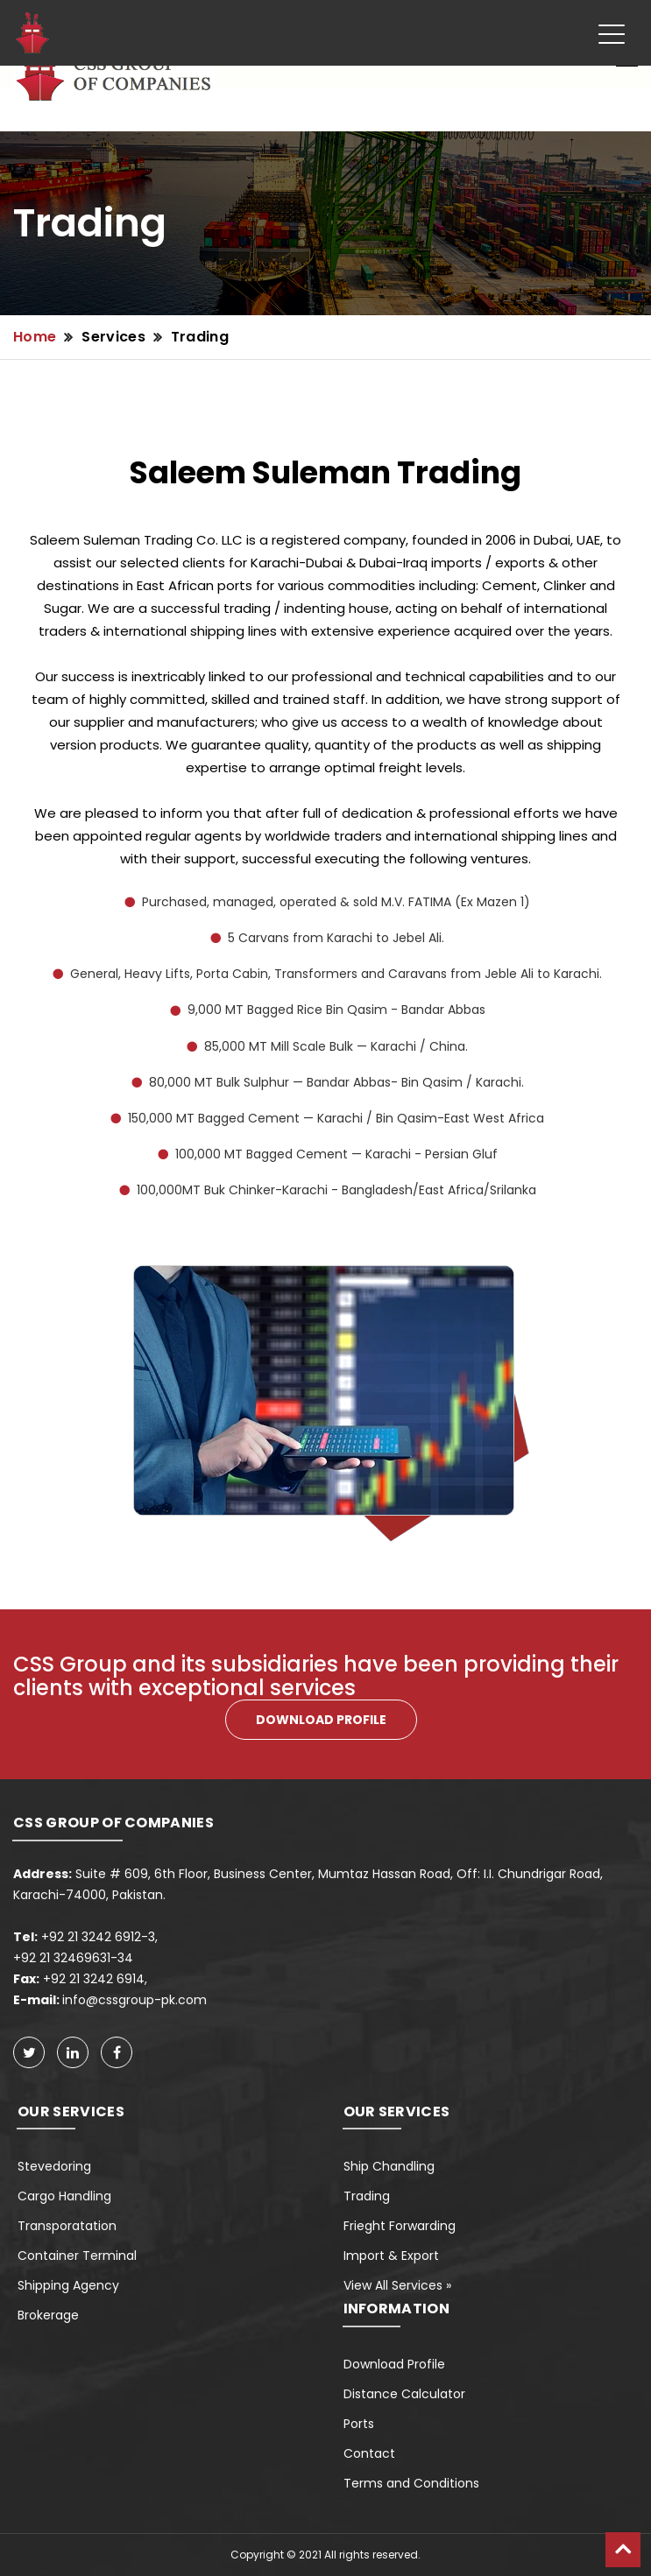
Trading (200, 337)
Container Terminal (77, 2255)
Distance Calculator (404, 2394)
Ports (358, 2423)
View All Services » (397, 2285)
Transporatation (67, 2226)
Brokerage (48, 2315)
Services (113, 337)
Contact (369, 2453)
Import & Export (391, 2255)
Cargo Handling (64, 2196)
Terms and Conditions (411, 2483)
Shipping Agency (68, 2285)
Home (34, 337)
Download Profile (394, 2364)
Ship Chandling (389, 2166)
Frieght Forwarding (399, 2226)
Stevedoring (54, 2166)
